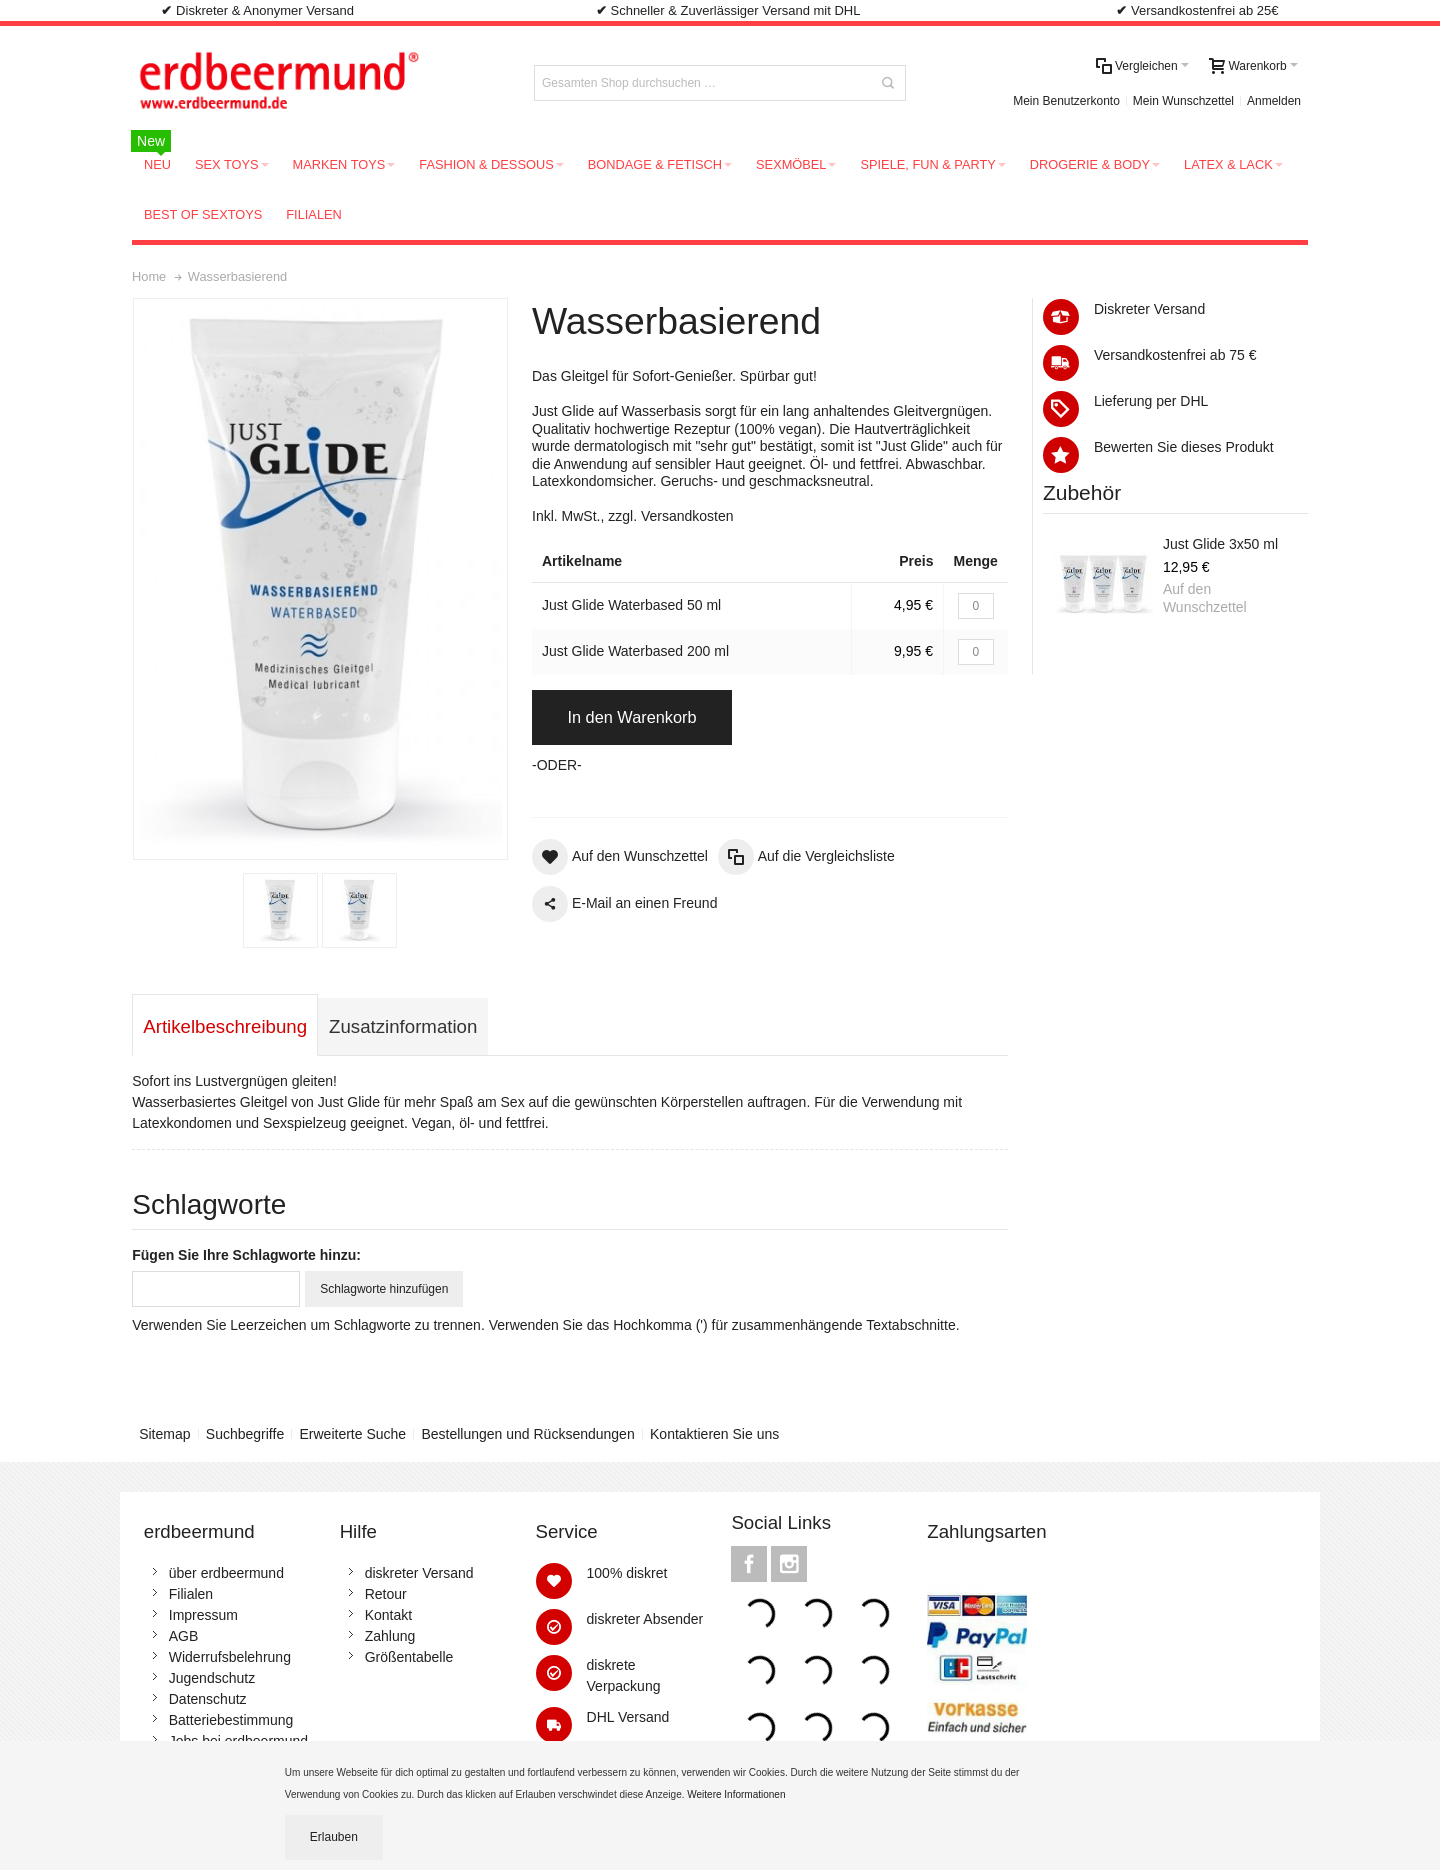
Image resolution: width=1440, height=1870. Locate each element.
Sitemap (164, 1434)
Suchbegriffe (245, 1434)
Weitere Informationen (737, 1794)
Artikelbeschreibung (225, 1026)
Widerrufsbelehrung (230, 1657)
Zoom (320, 579)
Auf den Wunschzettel (1205, 598)
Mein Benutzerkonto (1066, 101)
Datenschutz (208, 1699)
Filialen (191, 1594)
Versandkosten (687, 516)
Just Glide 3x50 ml (1220, 544)
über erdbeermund (226, 1573)
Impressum (203, 1615)
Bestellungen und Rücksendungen (527, 1434)
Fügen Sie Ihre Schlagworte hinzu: (246, 1255)
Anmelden (1274, 101)
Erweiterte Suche (353, 1434)
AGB (184, 1636)
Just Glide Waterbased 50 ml (631, 605)
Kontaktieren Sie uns (714, 1434)
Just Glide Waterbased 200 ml (635, 651)
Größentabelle (409, 1657)
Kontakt (388, 1615)
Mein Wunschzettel (1183, 101)
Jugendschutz (212, 1678)
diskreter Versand (419, 1573)
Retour (386, 1594)
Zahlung (390, 1636)
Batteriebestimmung (231, 1720)
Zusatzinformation (403, 1026)
